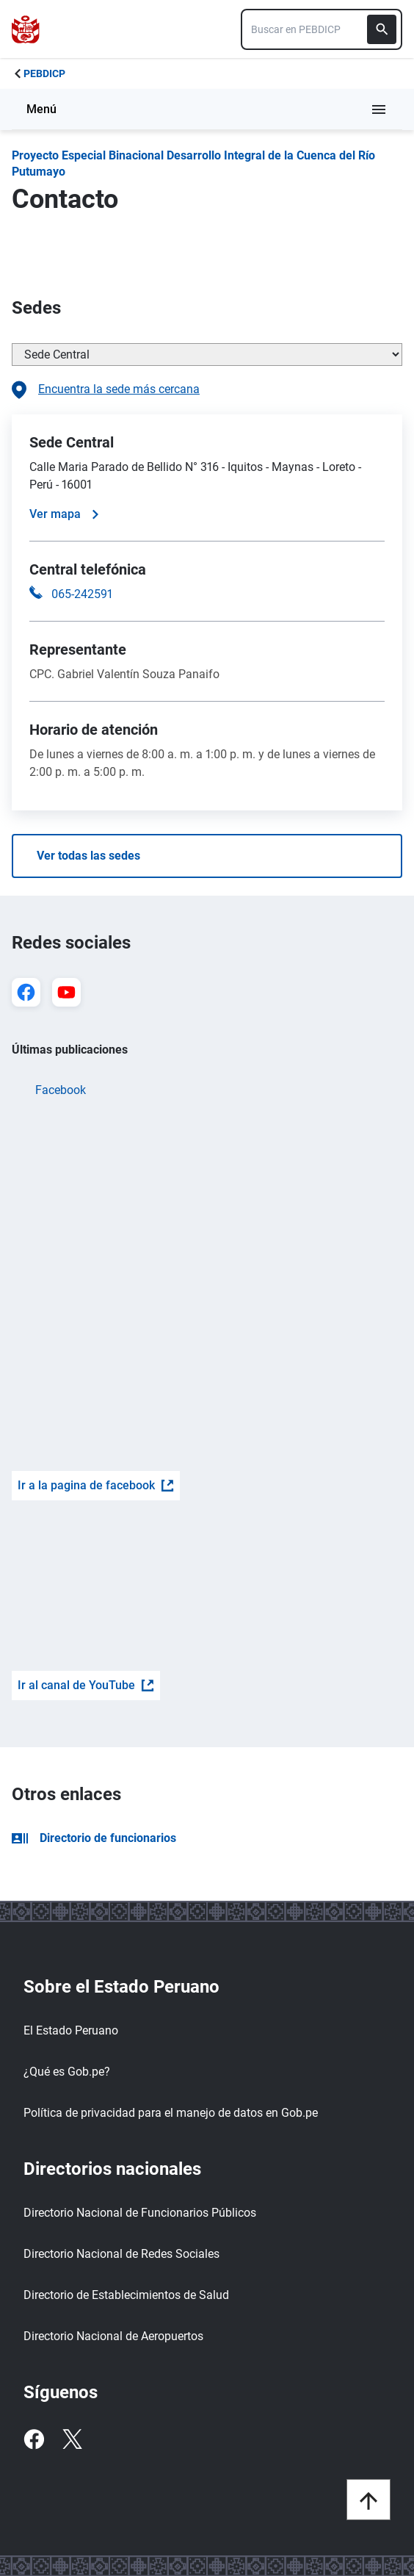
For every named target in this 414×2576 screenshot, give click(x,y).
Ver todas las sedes (88, 856)
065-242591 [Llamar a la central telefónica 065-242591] (81, 594)
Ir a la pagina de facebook (96, 1485)
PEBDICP (44, 73)
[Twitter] (72, 2439)
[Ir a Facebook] (26, 992)
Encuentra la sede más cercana (106, 390)
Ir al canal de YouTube (86, 1685)
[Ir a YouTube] (66, 992)
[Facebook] (33, 2439)
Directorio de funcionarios (94, 1838)
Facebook (60, 1090)
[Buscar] (381, 29)
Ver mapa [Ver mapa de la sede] (63, 514)
